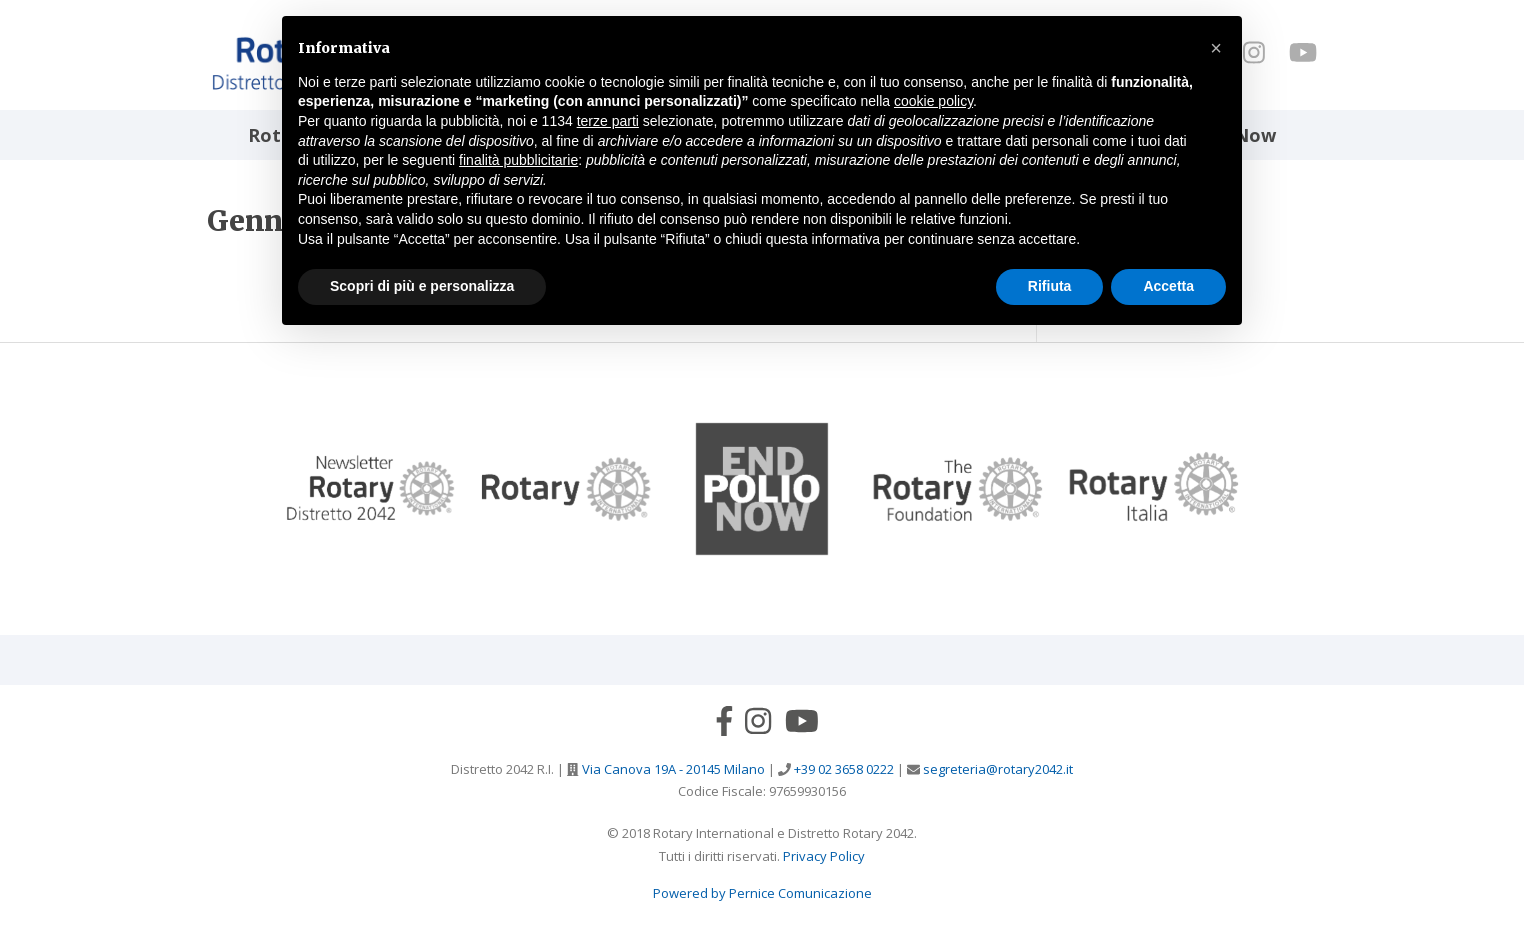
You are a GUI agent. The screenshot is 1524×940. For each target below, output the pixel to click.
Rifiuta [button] (1050, 286)
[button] (1216, 48)
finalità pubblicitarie (518, 160)
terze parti (608, 121)
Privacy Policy (824, 856)
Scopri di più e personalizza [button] (422, 286)
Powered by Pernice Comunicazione (762, 893)
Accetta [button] (1168, 286)
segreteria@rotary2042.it (996, 769)
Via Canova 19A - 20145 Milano (672, 769)
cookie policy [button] (933, 101)
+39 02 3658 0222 (842, 769)
